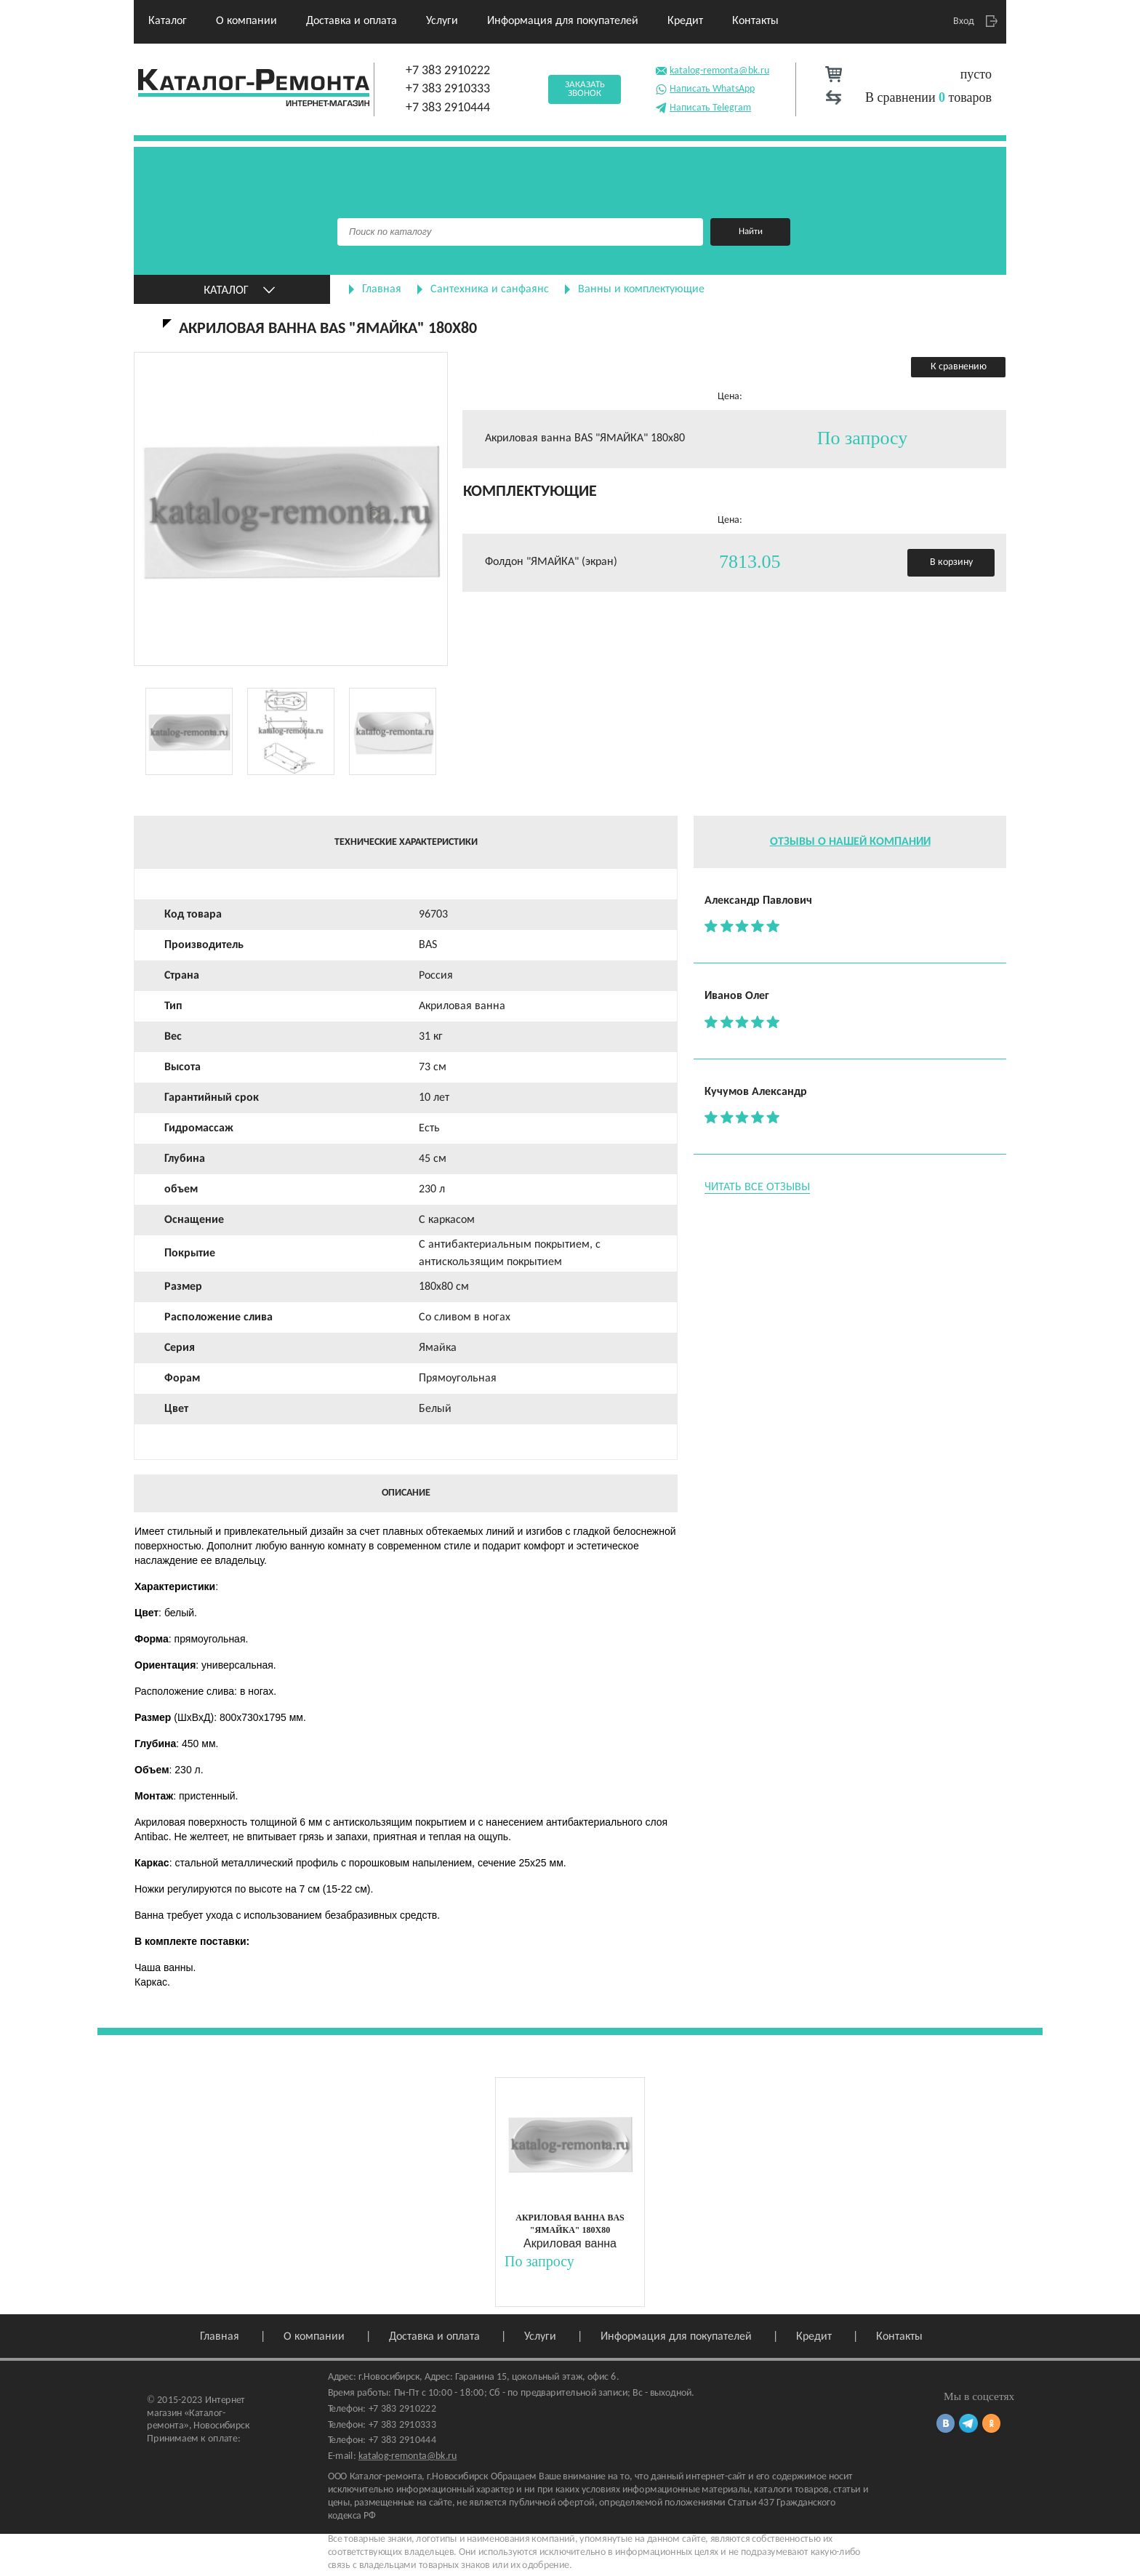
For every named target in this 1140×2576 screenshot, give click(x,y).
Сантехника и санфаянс (489, 289)
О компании (246, 21)
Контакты (755, 21)
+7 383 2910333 (448, 89)
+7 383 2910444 (448, 108)
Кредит (685, 21)
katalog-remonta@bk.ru (712, 69)
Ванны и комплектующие (641, 289)
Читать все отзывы (757, 1187)
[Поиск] (520, 232)
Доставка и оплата (351, 21)
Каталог (167, 21)
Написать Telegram (703, 106)
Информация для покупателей (562, 21)
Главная (381, 289)
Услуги (442, 21)
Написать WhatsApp (705, 87)
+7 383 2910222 (448, 71)
